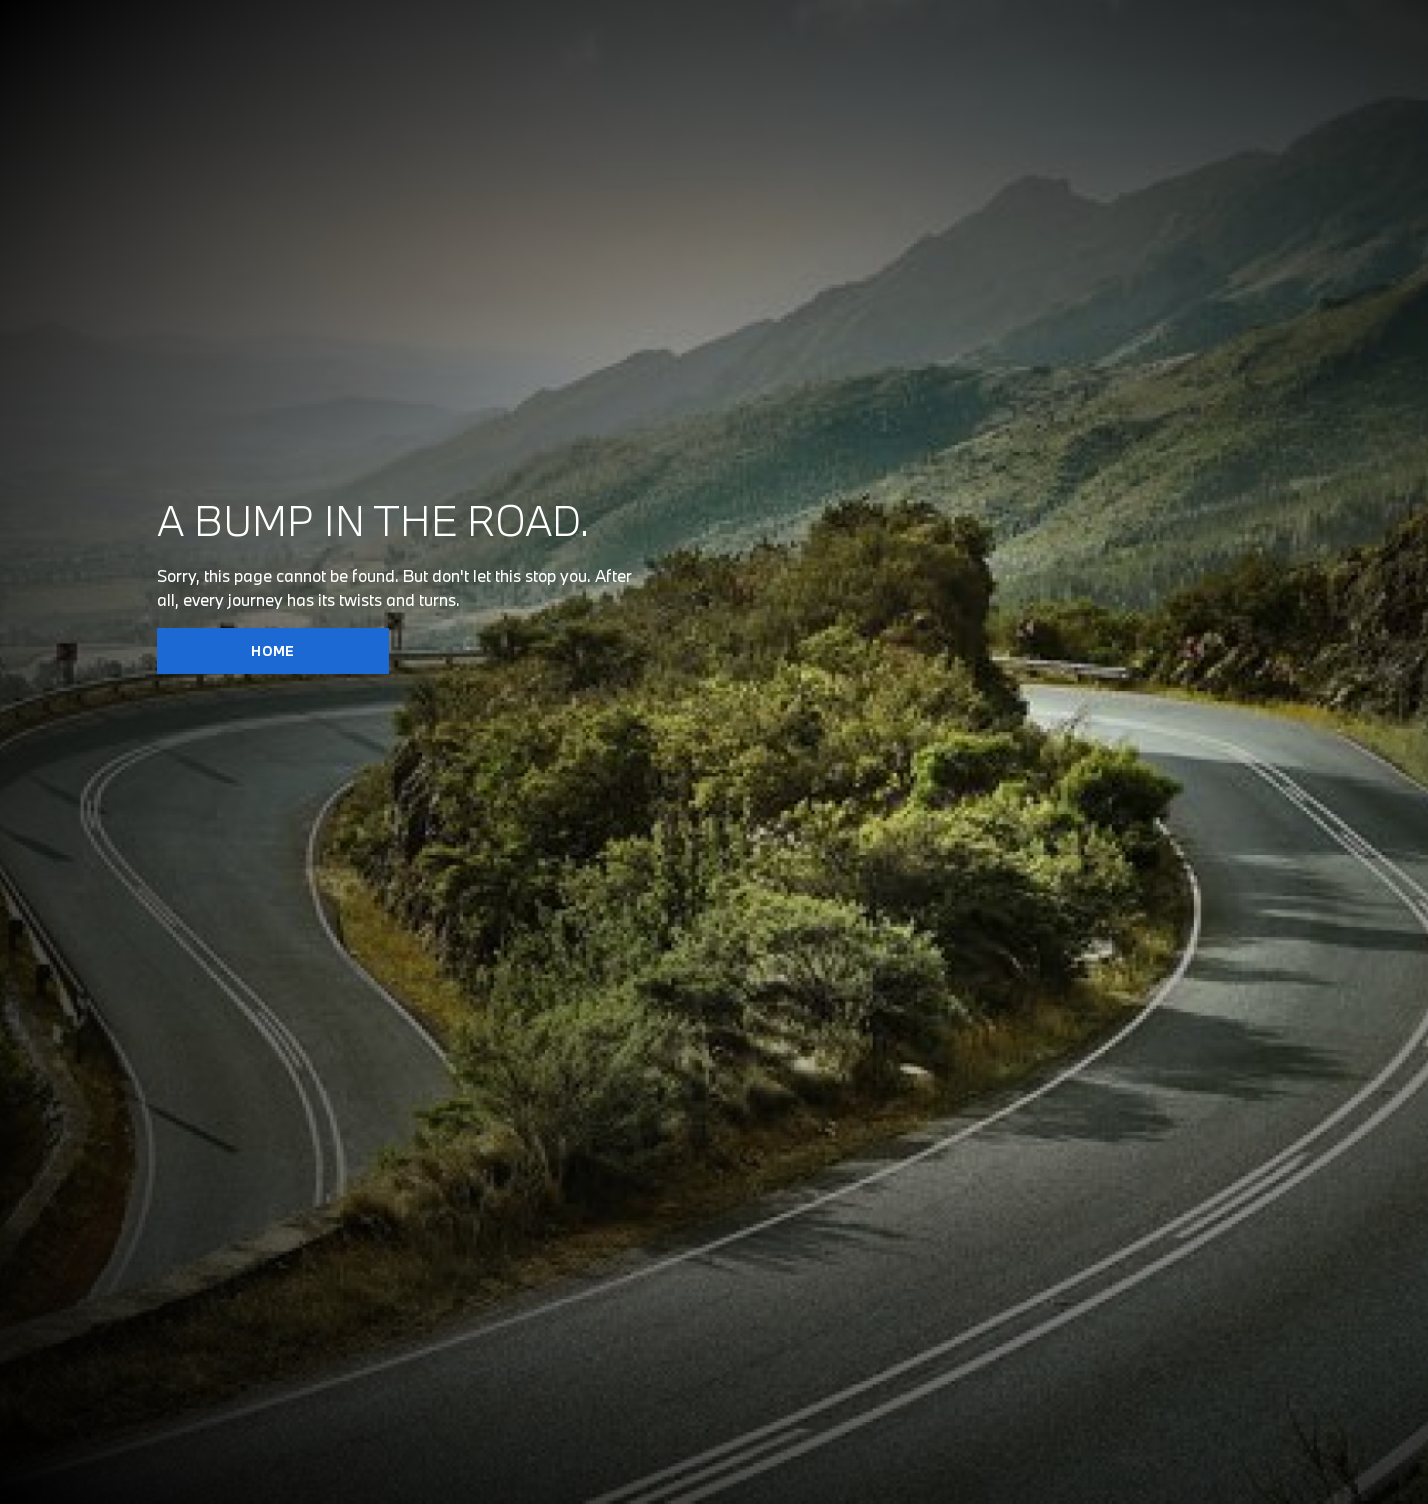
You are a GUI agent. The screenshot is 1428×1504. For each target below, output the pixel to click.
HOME (273, 651)
